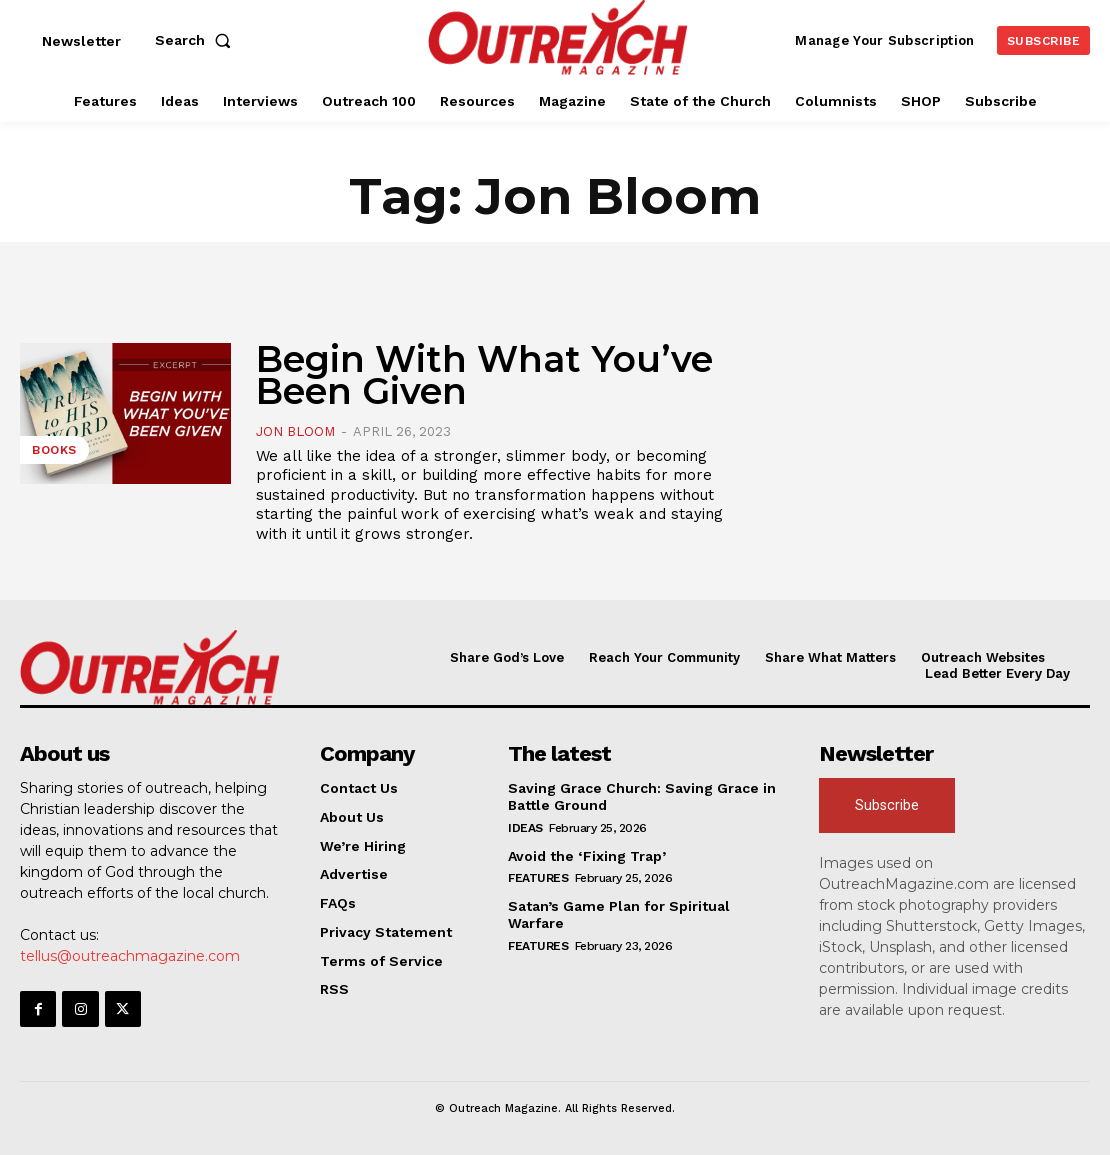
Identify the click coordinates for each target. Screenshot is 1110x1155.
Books (54, 450)
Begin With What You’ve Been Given (484, 375)
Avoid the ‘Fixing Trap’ (587, 856)
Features (538, 878)
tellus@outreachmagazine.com (130, 956)
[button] (197, 40)
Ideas (525, 828)
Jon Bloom (295, 431)
